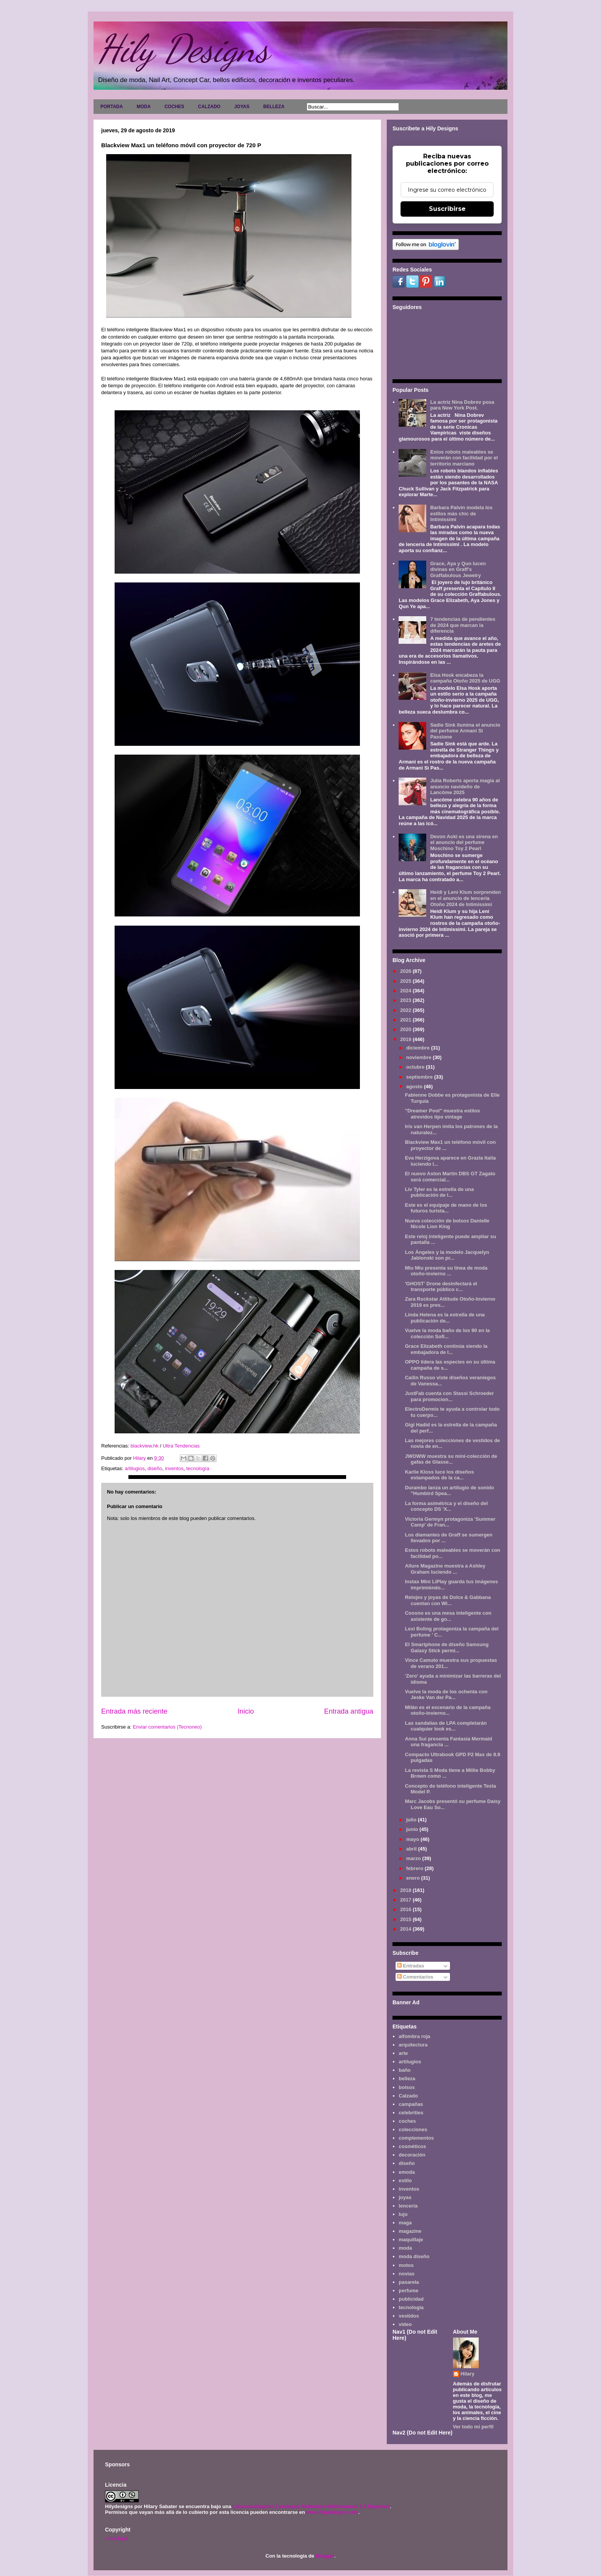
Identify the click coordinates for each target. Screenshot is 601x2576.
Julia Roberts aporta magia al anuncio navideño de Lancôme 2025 (464, 786)
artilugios (135, 1468)
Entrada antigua (348, 1711)
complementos (416, 2138)
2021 (406, 1020)
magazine (410, 2231)
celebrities (411, 2112)
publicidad (411, 2299)
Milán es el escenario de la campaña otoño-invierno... (447, 1710)
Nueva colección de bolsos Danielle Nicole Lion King (447, 1224)
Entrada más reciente (134, 1711)
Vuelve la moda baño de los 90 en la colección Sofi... (447, 1333)
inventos (174, 1468)
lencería (408, 2206)
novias (406, 2274)
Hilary (468, 2374)
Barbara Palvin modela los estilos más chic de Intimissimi (461, 513)
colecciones (413, 2129)
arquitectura (413, 2045)
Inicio (246, 1711)
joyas (405, 2197)
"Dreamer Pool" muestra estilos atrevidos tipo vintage (442, 1114)
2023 (406, 1000)
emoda (407, 2172)
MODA (143, 106)
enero (413, 1878)
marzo (414, 1858)
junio (413, 1829)
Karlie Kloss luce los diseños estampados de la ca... (439, 1475)
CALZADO (209, 106)
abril (412, 1849)
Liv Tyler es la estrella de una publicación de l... (439, 1192)
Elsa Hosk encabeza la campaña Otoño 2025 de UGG (465, 678)
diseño (155, 1468)
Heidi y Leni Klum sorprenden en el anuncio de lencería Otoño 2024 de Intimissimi (465, 898)
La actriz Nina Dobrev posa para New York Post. (462, 405)
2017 (406, 1900)
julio (412, 1820)
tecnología (197, 1468)
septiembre (420, 1077)
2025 (406, 981)
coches (407, 2121)
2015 (406, 1919)
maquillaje (411, 2239)
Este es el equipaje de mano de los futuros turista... (446, 1208)
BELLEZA (273, 106)
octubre (416, 1067)
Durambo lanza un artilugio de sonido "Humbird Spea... (449, 1491)
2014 (406, 1929)
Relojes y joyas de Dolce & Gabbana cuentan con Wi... (448, 1600)
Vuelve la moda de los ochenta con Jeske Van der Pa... (446, 1695)
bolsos (407, 2087)
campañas (411, 2104)
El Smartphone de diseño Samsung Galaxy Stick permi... (446, 1647)
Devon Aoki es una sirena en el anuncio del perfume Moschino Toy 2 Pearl (464, 842)
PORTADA (111, 106)
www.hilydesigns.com (332, 2512)
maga (405, 2223)
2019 (406, 1039)
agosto (415, 1086)
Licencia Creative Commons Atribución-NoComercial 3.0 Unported (311, 2506)
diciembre (418, 1048)
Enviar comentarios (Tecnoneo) (167, 1727)
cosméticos (412, 2146)
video (405, 2324)
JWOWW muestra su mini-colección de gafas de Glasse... (451, 1459)
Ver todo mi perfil (473, 2427)
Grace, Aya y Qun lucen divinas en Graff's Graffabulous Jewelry (458, 569)
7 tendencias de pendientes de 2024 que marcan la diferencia (462, 625)
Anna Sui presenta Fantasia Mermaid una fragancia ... (448, 1742)
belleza (407, 2078)
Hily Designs (183, 49)
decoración (412, 2155)
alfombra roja (414, 2036)
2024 (406, 991)
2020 (406, 1029)
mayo (413, 1839)
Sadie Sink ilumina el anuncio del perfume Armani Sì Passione (465, 731)
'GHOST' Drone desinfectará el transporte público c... (441, 1287)
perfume (408, 2290)
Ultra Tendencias (181, 1446)
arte (403, 2053)
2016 (406, 1909)
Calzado (408, 2096)
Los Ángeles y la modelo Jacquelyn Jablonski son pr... (447, 1255)
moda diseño (414, 2256)
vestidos (409, 2316)
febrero (415, 1868)
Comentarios (415, 1977)
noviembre (419, 1057)
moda (405, 2248)
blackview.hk (145, 1446)
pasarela (409, 2282)
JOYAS (242, 106)
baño (405, 2070)
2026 (406, 971)
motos (406, 2265)
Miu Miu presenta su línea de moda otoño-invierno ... (446, 1271)
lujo (403, 2214)
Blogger (324, 2556)
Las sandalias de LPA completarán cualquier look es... (445, 1726)
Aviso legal (116, 2538)
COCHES (174, 106)
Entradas (410, 1966)
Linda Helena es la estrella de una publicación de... (444, 1318)
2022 (406, 1010)
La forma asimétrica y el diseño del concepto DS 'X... (446, 1506)
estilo (405, 2180)
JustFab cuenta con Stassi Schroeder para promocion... (449, 1396)
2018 (406, 1890)
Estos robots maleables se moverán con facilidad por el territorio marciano (464, 458)
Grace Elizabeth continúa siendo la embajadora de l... (446, 1349)
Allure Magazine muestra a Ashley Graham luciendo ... (445, 1569)
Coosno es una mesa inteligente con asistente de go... (448, 1616)
